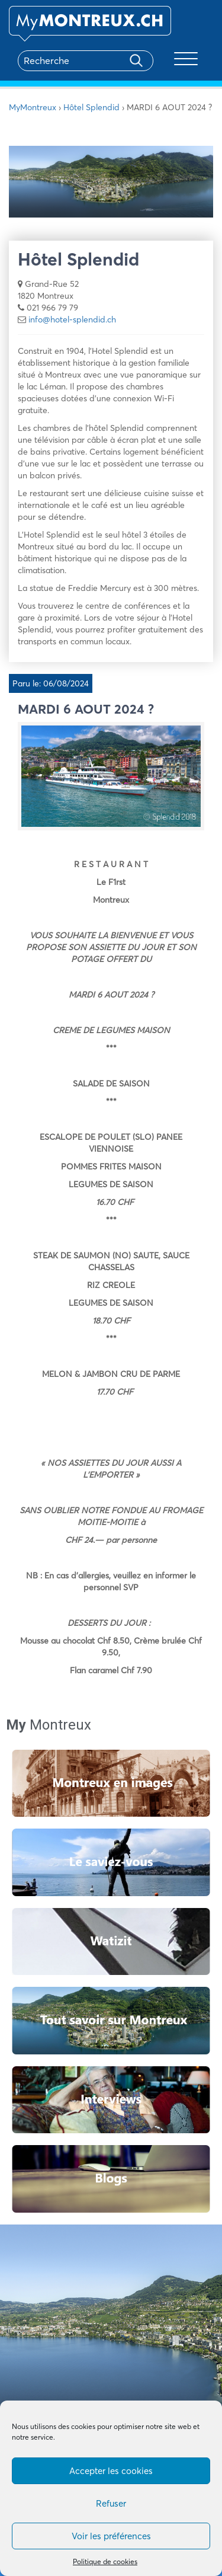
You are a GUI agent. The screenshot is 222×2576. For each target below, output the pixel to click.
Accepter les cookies (111, 2470)
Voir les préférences (111, 2536)
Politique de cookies (105, 2561)
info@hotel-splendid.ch (72, 319)
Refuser (111, 2503)
